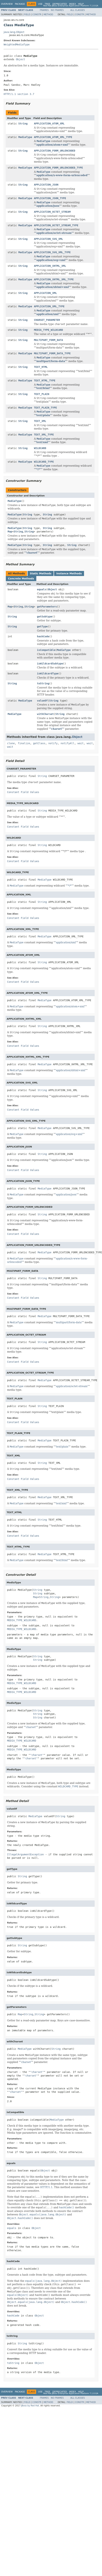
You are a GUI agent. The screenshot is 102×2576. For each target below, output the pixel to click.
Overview (7, 4)
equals (41, 589)
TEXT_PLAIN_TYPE (45, 407)
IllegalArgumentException (25, 1854)
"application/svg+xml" (51, 260)
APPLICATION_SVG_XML (48, 238)
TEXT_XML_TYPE (44, 434)
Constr (36, 14)
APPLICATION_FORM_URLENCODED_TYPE (58, 167)
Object (20, 59)
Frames (44, 10)
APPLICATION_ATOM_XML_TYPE (53, 137)
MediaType (25, 137)
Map (10, 531)
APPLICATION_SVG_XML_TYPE (52, 252)
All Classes (77, 10)
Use (40, 4)
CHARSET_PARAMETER (47, 319)
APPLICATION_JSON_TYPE (50, 198)
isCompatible (46, 650)
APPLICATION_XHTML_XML (50, 265)
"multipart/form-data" (50, 361)
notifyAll (67, 743)
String (23, 123)
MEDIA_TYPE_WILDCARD (48, 329)
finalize (24, 743)
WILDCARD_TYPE (44, 461)
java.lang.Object (14, 32)
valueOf (42, 700)
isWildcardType (47, 673)
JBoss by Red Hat (30, 2405)
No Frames (57, 10)
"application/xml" (47, 314)
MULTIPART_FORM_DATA (48, 340)
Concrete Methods (21, 578)
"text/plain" (43, 415)
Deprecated (59, 4)
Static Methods (40, 573)
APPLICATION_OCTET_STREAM (52, 211)
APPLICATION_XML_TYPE (49, 306)
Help (81, 4)
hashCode (43, 636)
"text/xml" (42, 442)
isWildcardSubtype (50, 663)
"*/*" (38, 469)
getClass (39, 743)
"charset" (32, 552)
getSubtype (44, 616)
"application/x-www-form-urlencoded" (62, 175)
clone (11, 743)
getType (42, 626)
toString (43, 683)
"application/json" (47, 205)
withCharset (45, 714)
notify (53, 743)
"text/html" (43, 388)
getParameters (47, 606)
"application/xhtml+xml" (52, 287)
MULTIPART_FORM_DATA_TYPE (52, 353)
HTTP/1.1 (46, 2187)
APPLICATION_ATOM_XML (49, 123)
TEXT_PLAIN (41, 394)
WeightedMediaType (17, 44)
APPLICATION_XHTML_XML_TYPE (54, 279)
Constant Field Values (23, 792)
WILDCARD (40, 448)
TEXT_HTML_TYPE (44, 380)
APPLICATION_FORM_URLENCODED (54, 150)
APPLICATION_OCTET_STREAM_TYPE (56, 225)
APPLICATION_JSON (46, 184)
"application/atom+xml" (52, 144)
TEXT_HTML (41, 366)
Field (27, 14)
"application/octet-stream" (54, 232)
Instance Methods (69, 573)
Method (48, 14)
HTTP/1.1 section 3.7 (19, 94)
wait (80, 743)
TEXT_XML (40, 421)
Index (72, 4)
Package (20, 4)
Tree (47, 4)
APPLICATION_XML (45, 293)
